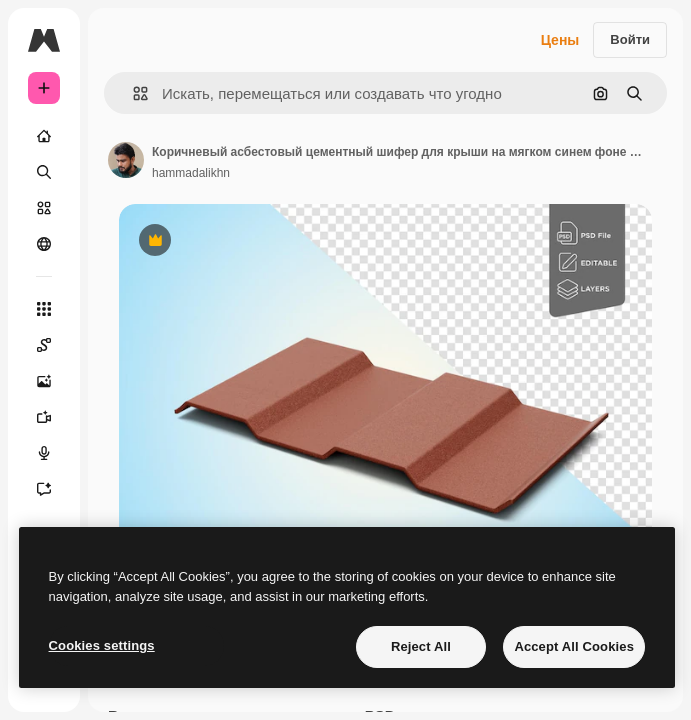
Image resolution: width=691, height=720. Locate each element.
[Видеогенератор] (44, 417)
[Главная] (44, 136)
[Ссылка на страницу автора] (126, 160)
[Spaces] (44, 345)
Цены (560, 40)
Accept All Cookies (574, 646)
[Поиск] (44, 172)
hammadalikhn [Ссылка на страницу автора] (191, 173)
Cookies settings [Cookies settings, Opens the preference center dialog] (102, 645)
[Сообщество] (44, 244)
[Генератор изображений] (44, 381)
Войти (630, 39)
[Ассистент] (44, 489)
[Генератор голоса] (44, 453)
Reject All (421, 646)
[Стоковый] (44, 208)
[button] (132, 93)
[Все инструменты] (44, 309)
